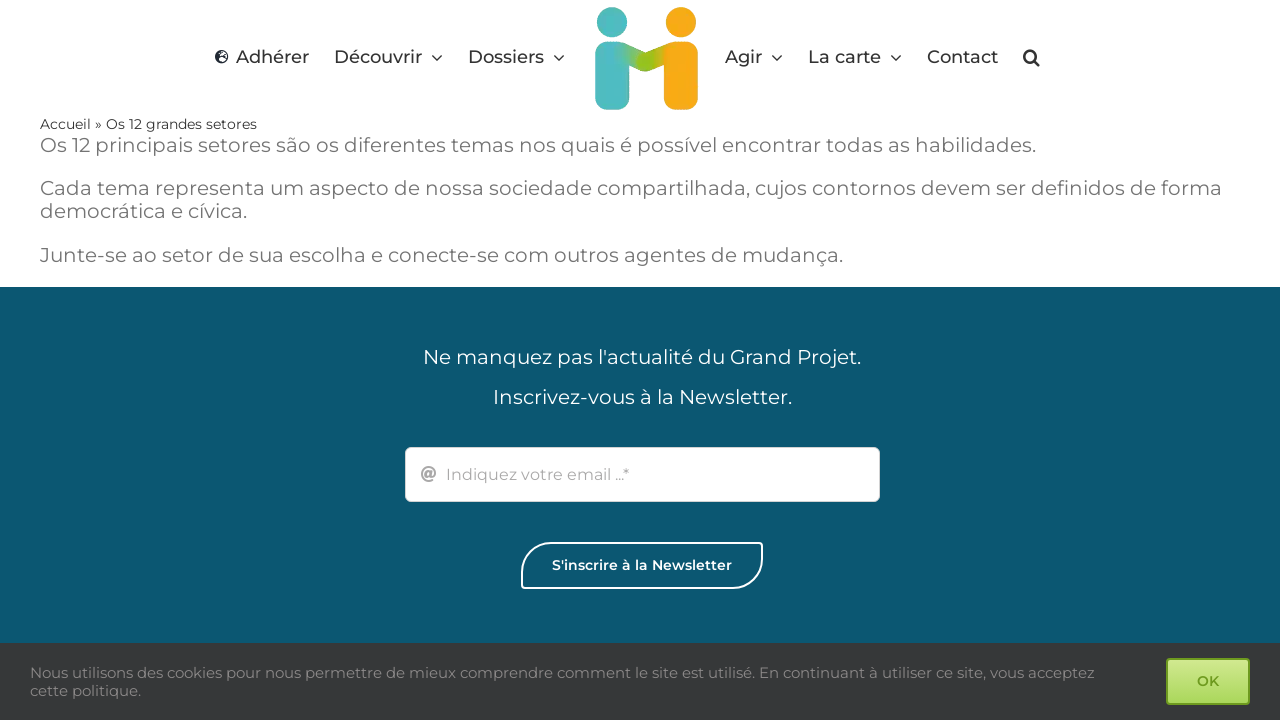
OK (1208, 681)
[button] (1028, 57)
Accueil (65, 124)
